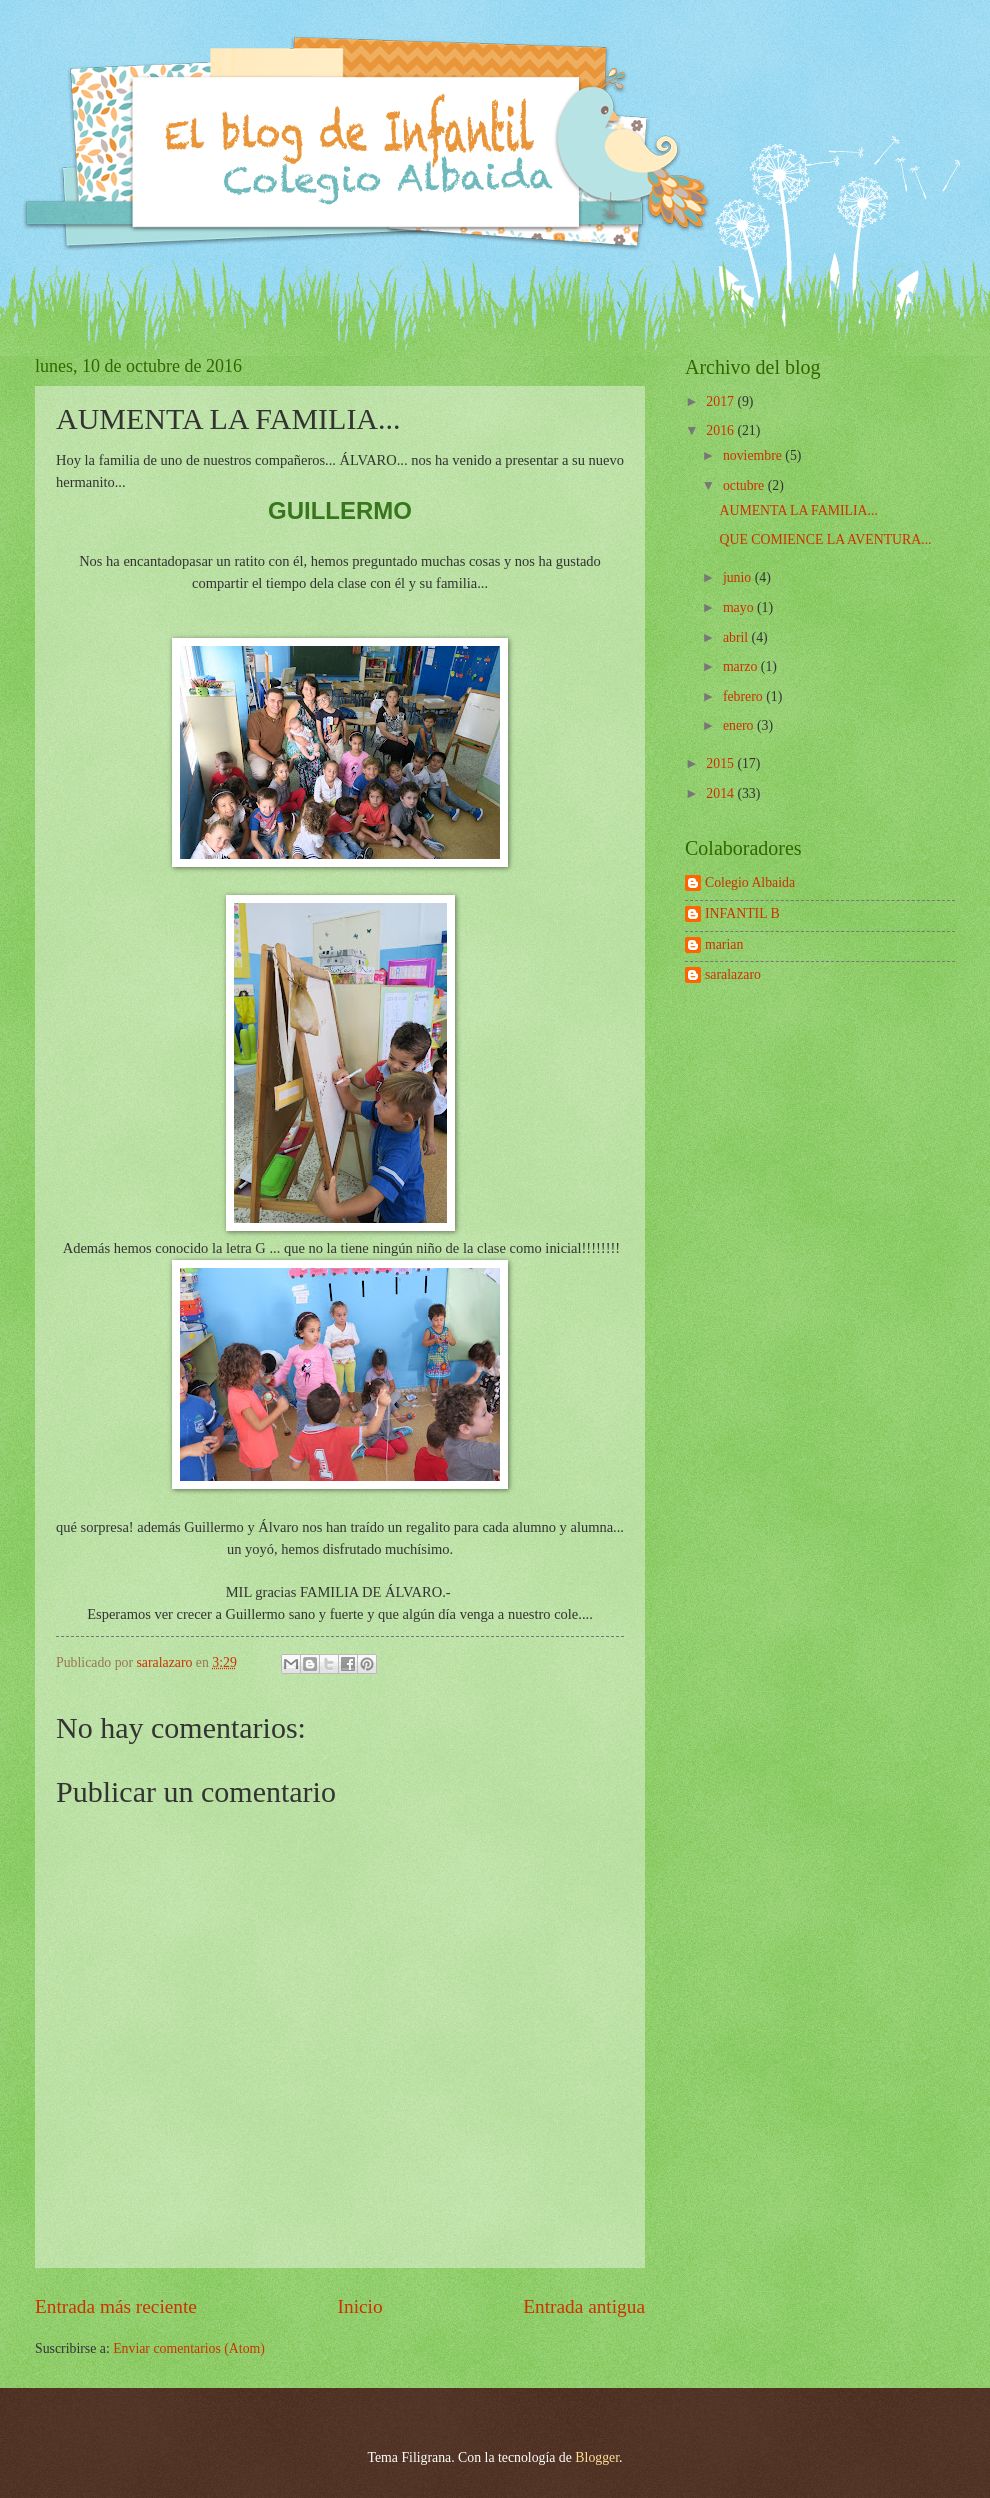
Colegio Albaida (750, 882)
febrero (744, 696)
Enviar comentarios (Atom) (189, 2348)
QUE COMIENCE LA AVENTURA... (825, 539)
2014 (721, 793)
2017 (721, 401)
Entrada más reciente (116, 2306)
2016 (721, 430)
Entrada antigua (584, 2306)
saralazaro (733, 974)
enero (740, 725)
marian (724, 944)
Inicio (360, 2306)
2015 (721, 763)
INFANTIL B (742, 913)
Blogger (597, 2457)
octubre (745, 485)
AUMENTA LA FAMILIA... (798, 510)
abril (737, 637)
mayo (740, 607)
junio (739, 577)
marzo (742, 666)
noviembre (754, 455)
